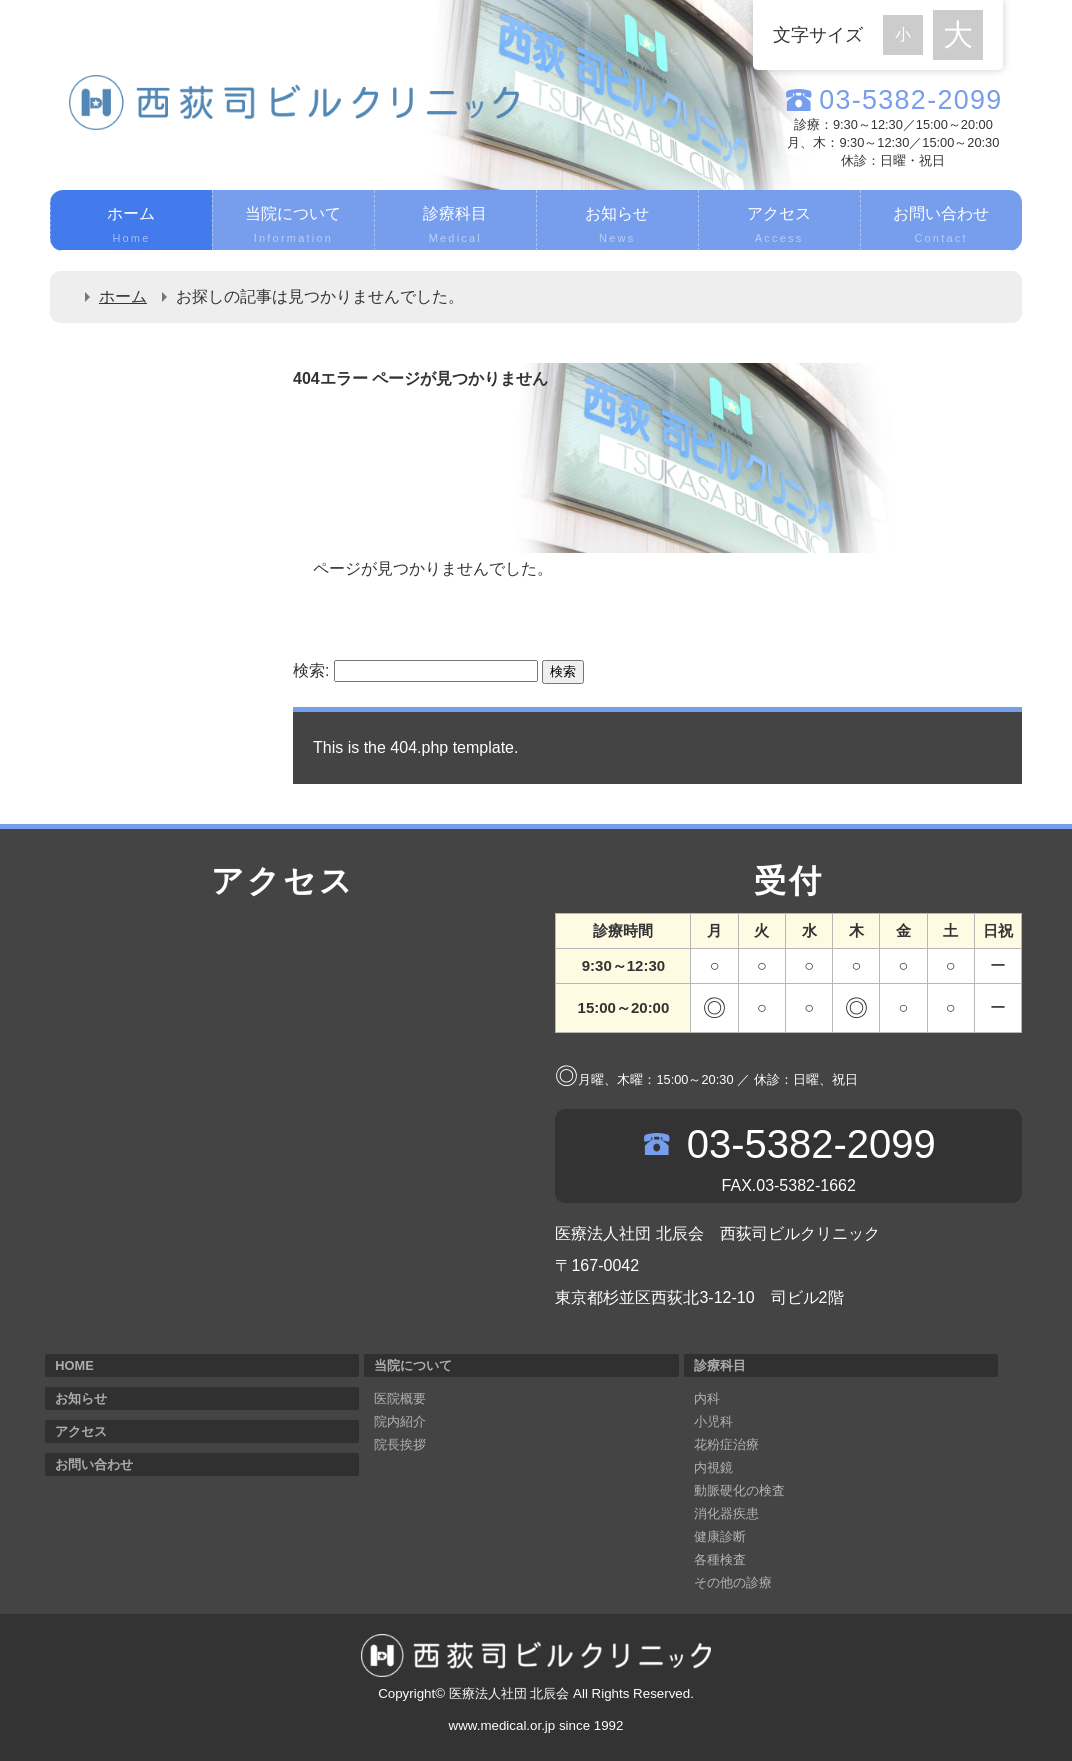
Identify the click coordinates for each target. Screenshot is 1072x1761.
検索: (311, 670)
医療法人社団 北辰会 (509, 1693)
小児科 (713, 1421)
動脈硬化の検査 (739, 1490)
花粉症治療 (726, 1444)
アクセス (779, 227)
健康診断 (720, 1536)
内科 (707, 1398)
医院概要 (400, 1398)
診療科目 (455, 227)
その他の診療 (733, 1582)
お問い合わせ (941, 227)
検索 (563, 671)
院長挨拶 (400, 1444)
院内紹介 (400, 1421)
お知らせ (617, 227)
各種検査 (720, 1559)
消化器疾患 (726, 1513)
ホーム (131, 227)
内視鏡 (713, 1467)
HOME (74, 1365)
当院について (293, 227)
